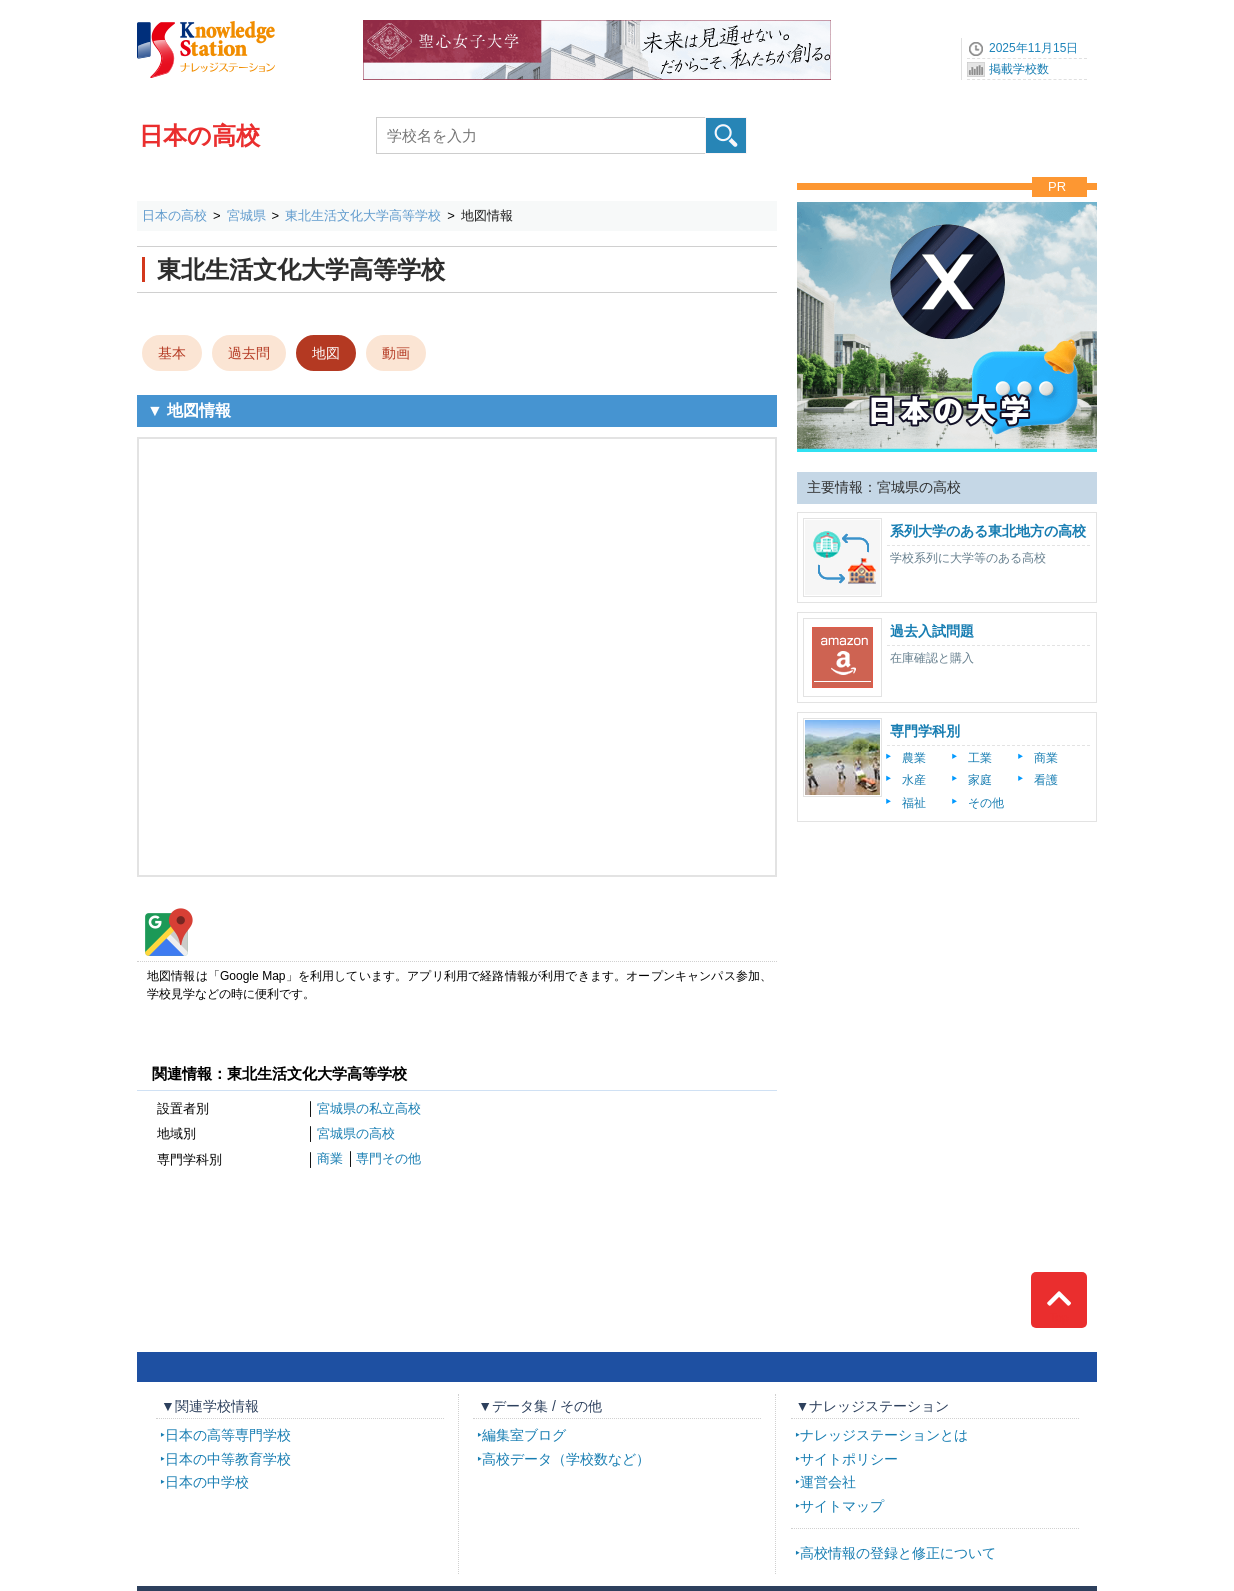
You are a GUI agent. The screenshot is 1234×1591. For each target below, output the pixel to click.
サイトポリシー (849, 1459)
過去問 (249, 353)
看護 (1046, 780)
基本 (172, 353)
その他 (986, 803)
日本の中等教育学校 (228, 1459)
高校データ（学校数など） (566, 1459)
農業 (914, 758)
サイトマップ (842, 1506)
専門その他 (388, 1158)
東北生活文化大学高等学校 (363, 215)
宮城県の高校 (356, 1133)
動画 (396, 353)
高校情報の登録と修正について (898, 1553)
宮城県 (246, 215)
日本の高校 (199, 135)
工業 (980, 758)
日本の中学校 (207, 1482)
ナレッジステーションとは (884, 1435)
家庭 (980, 780)
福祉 (914, 803)
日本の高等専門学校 (228, 1435)
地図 (326, 353)
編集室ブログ (524, 1435)
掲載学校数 (1019, 69)
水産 (914, 780)
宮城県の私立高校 (369, 1108)
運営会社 (828, 1482)
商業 (330, 1158)
